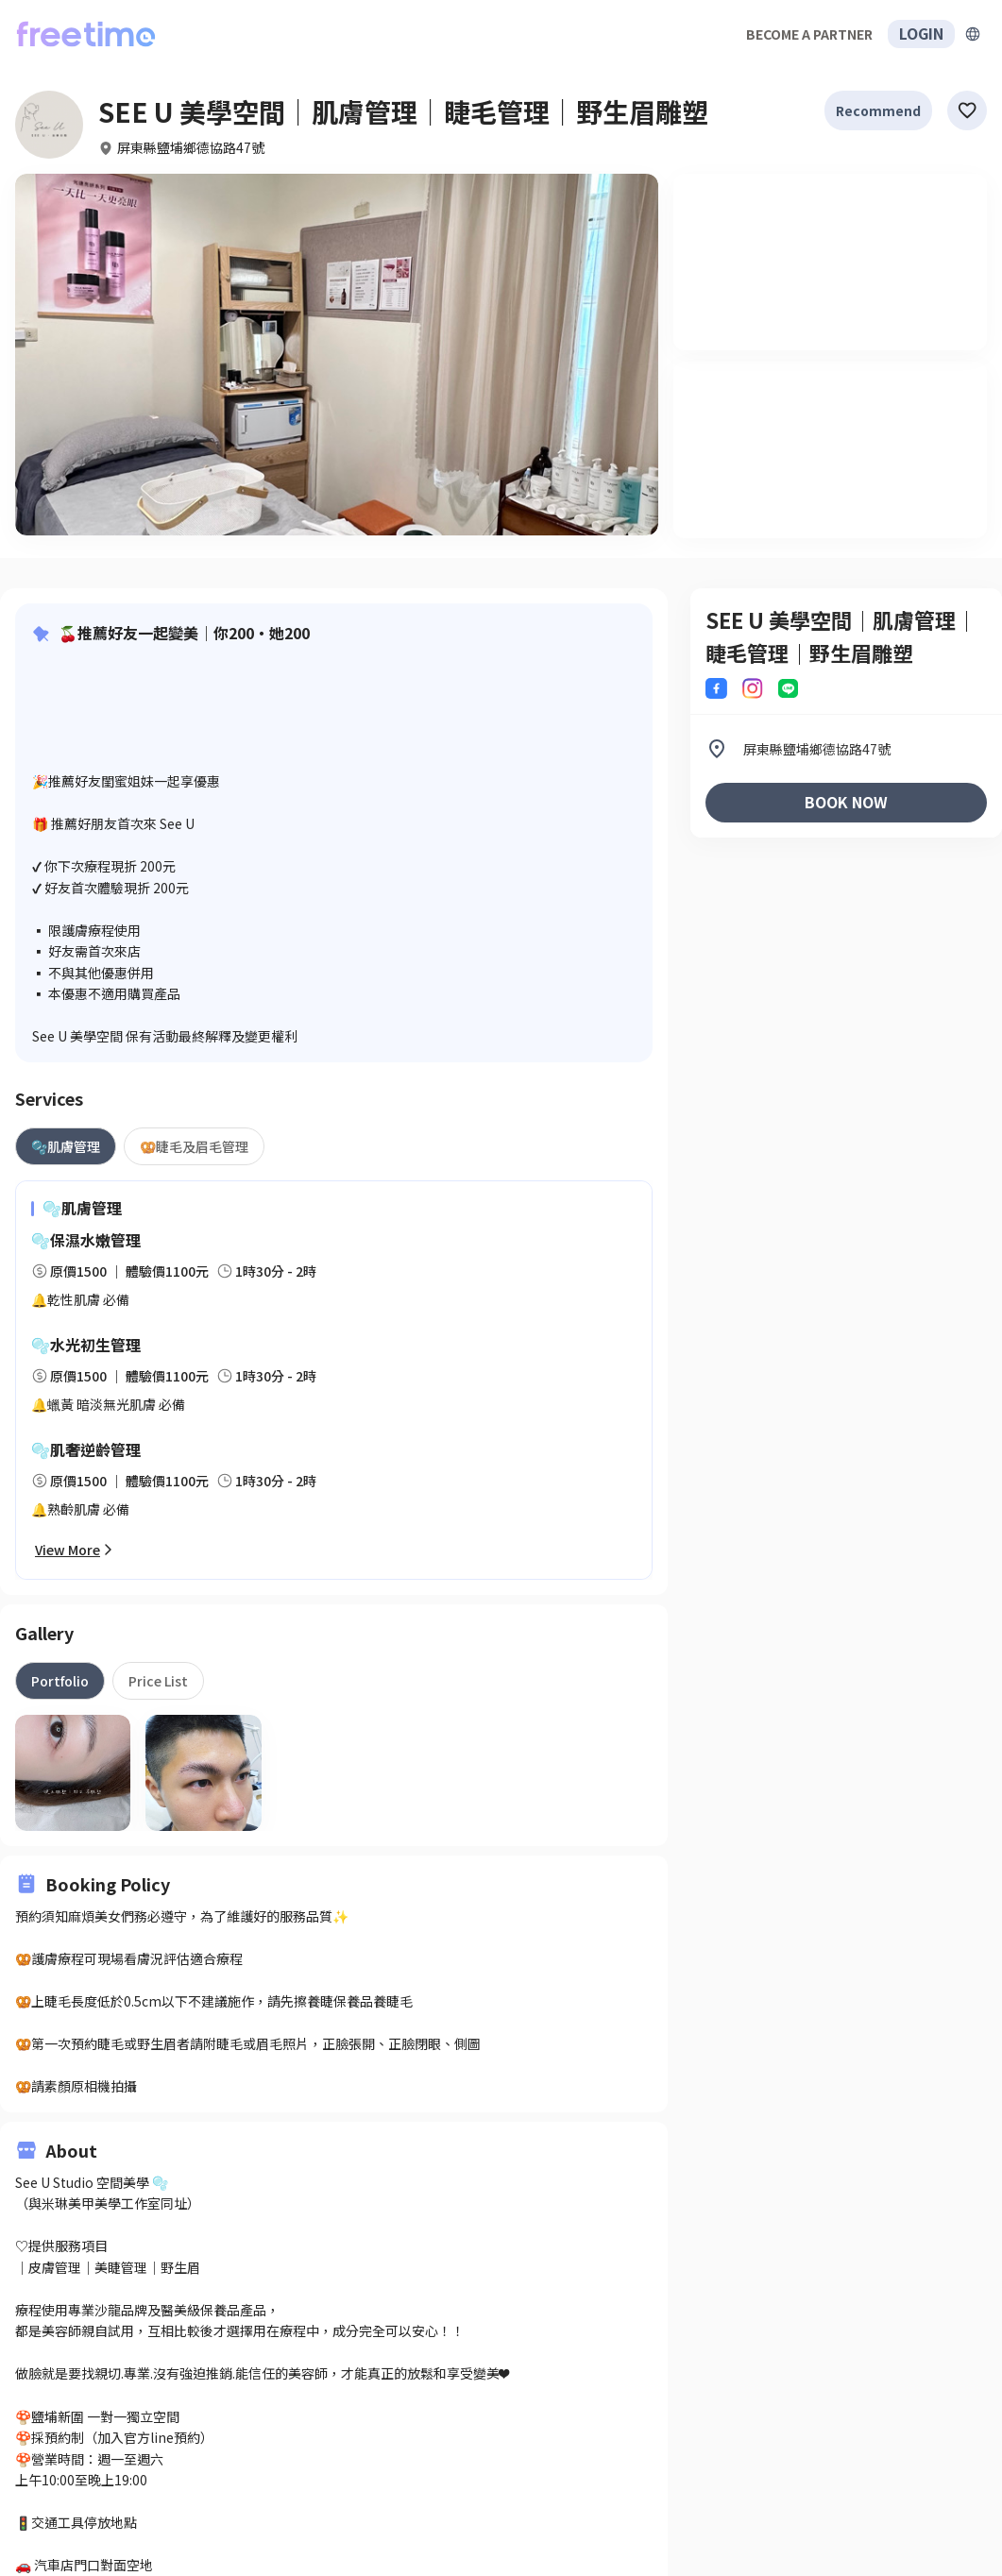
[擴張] (973, 34)
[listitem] (846, 749)
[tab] (65, 1146)
